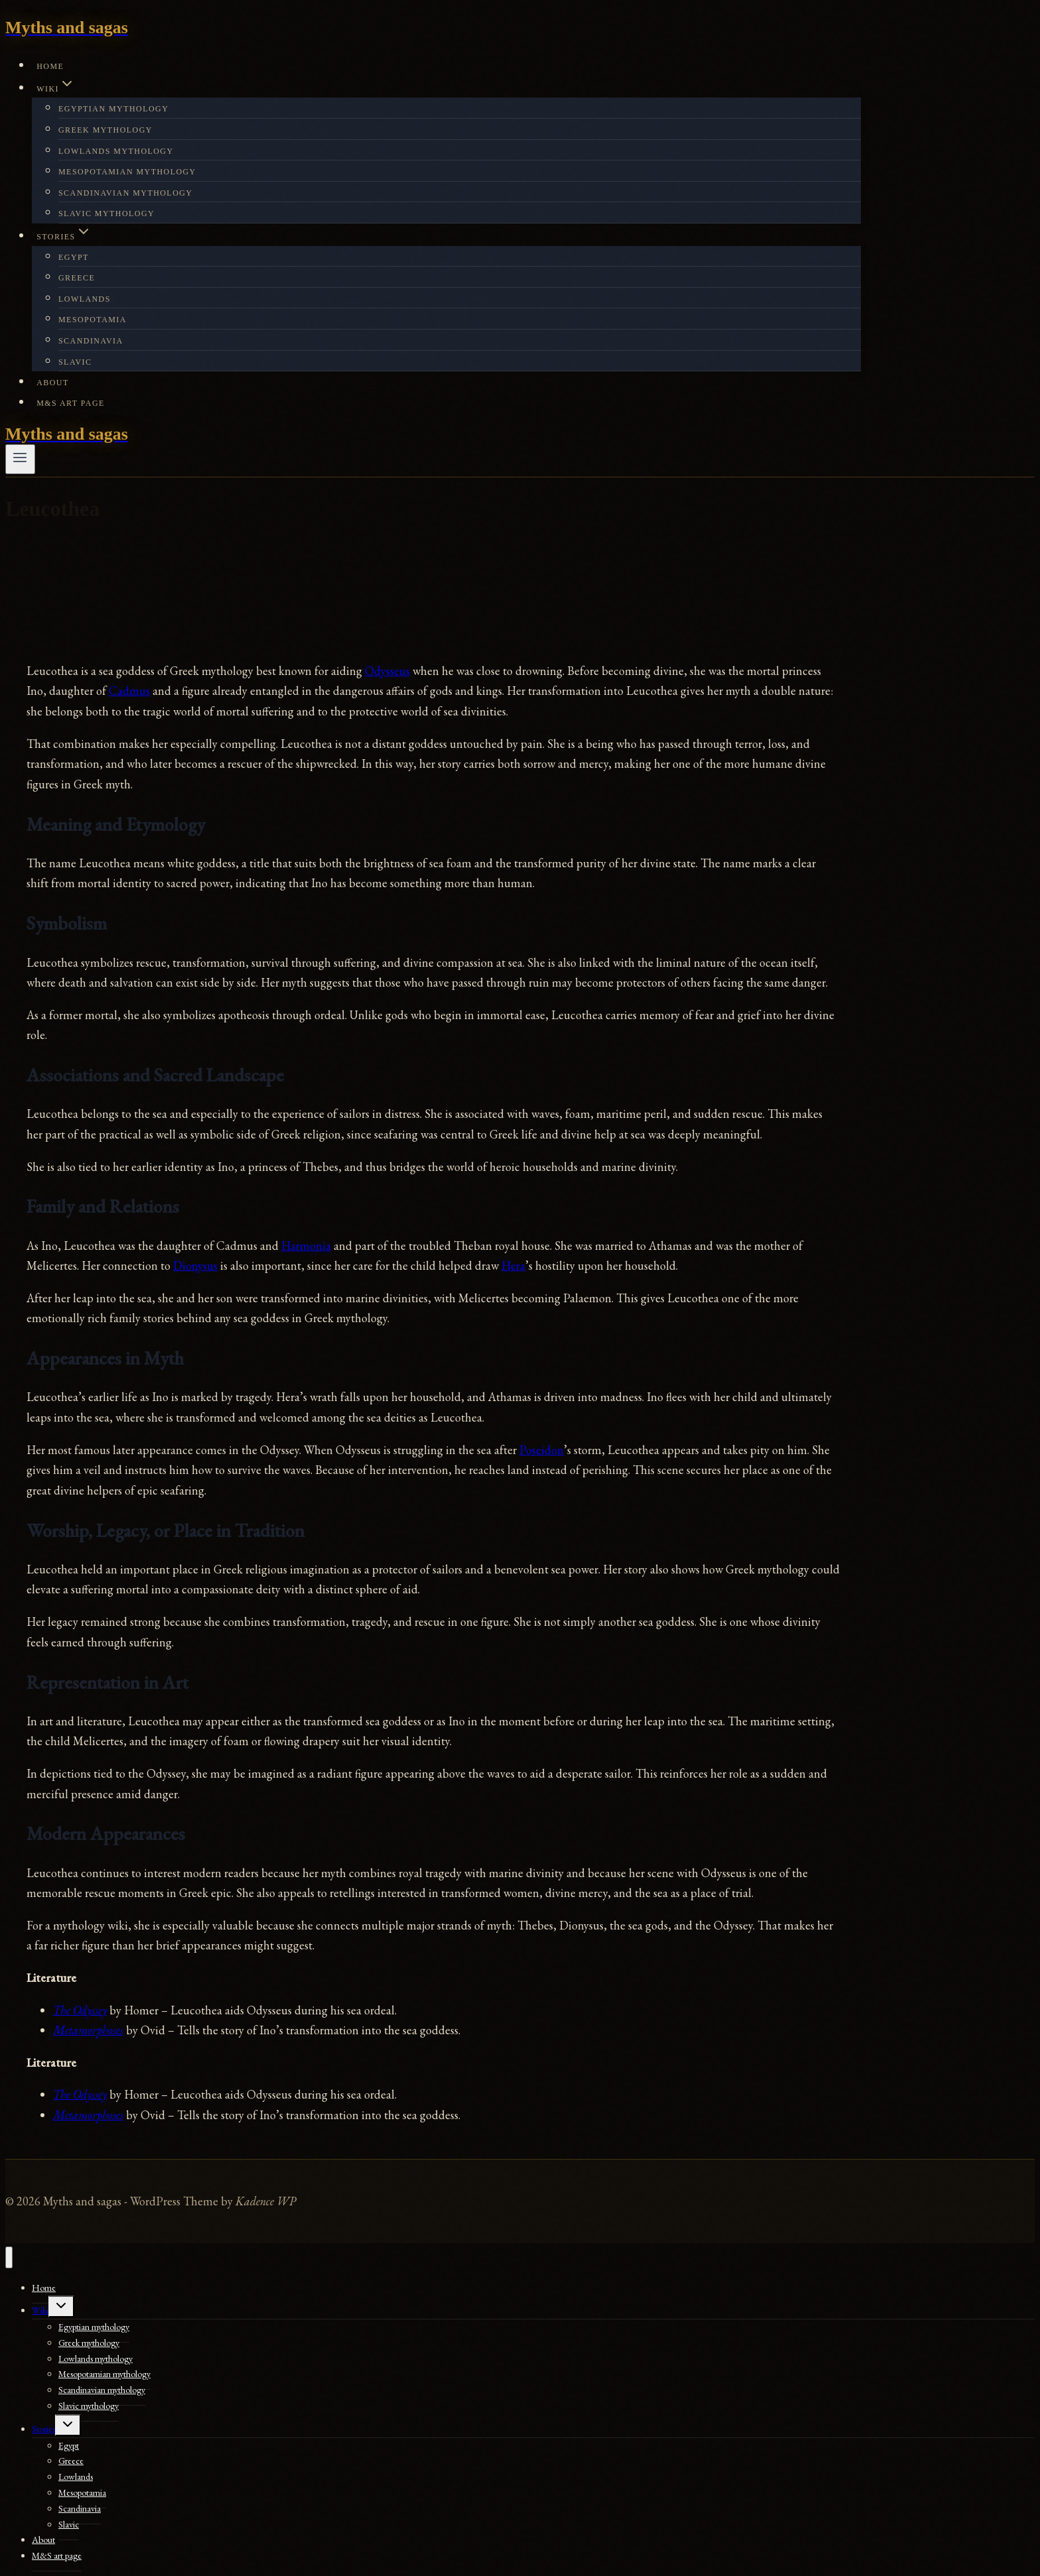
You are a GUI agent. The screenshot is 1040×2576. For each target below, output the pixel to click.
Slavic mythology (106, 213)
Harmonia (306, 1245)
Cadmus (129, 690)
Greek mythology (105, 130)
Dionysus (195, 1265)
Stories (43, 2429)
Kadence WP (265, 2201)
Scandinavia (90, 340)
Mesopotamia (92, 319)
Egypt (73, 257)
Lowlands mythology (116, 151)
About (52, 382)
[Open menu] (20, 458)
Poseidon (541, 1449)
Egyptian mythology (113, 108)
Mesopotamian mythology (127, 171)
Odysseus (387, 670)
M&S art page (70, 403)
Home (50, 66)
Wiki (40, 2310)
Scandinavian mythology (125, 193)
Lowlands (84, 299)
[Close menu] (9, 2257)
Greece (76, 277)
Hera (513, 1265)
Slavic (75, 362)
